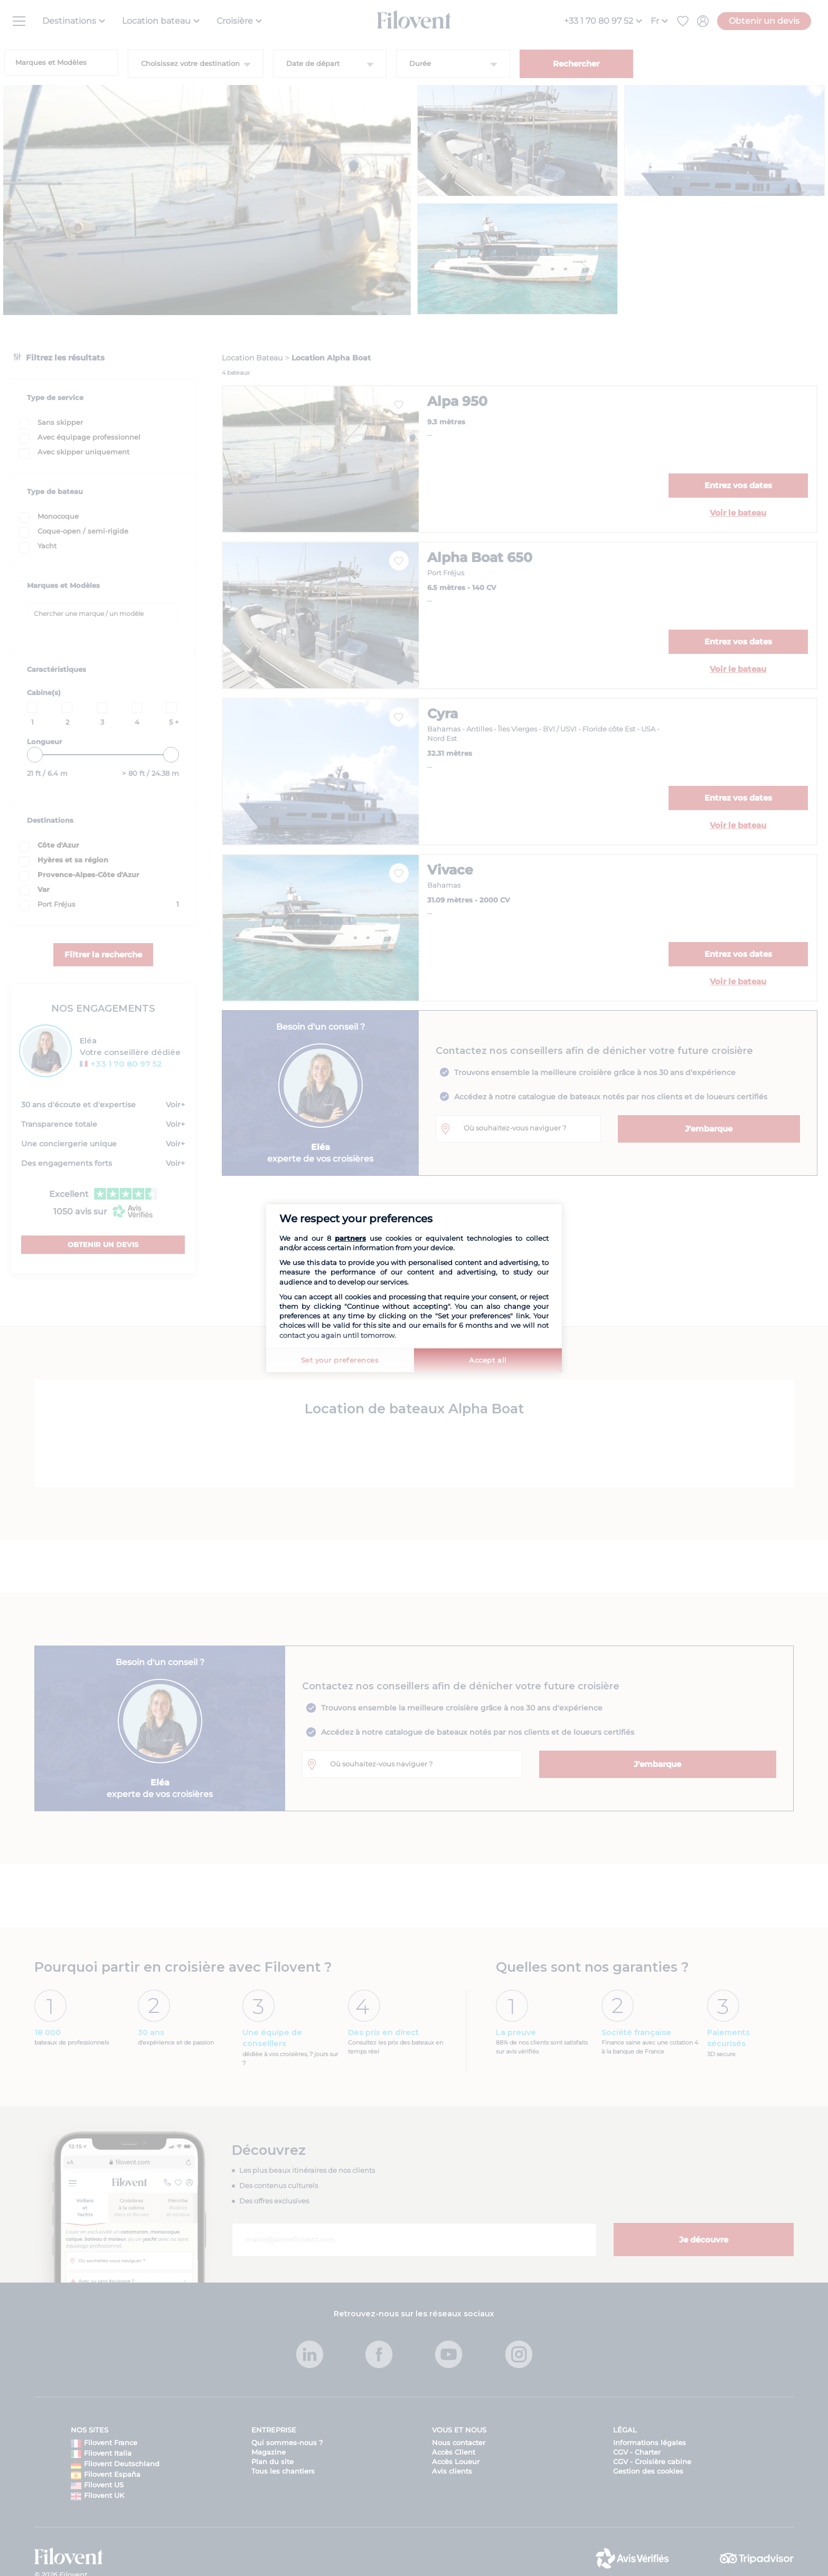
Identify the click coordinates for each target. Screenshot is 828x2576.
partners (350, 1238)
